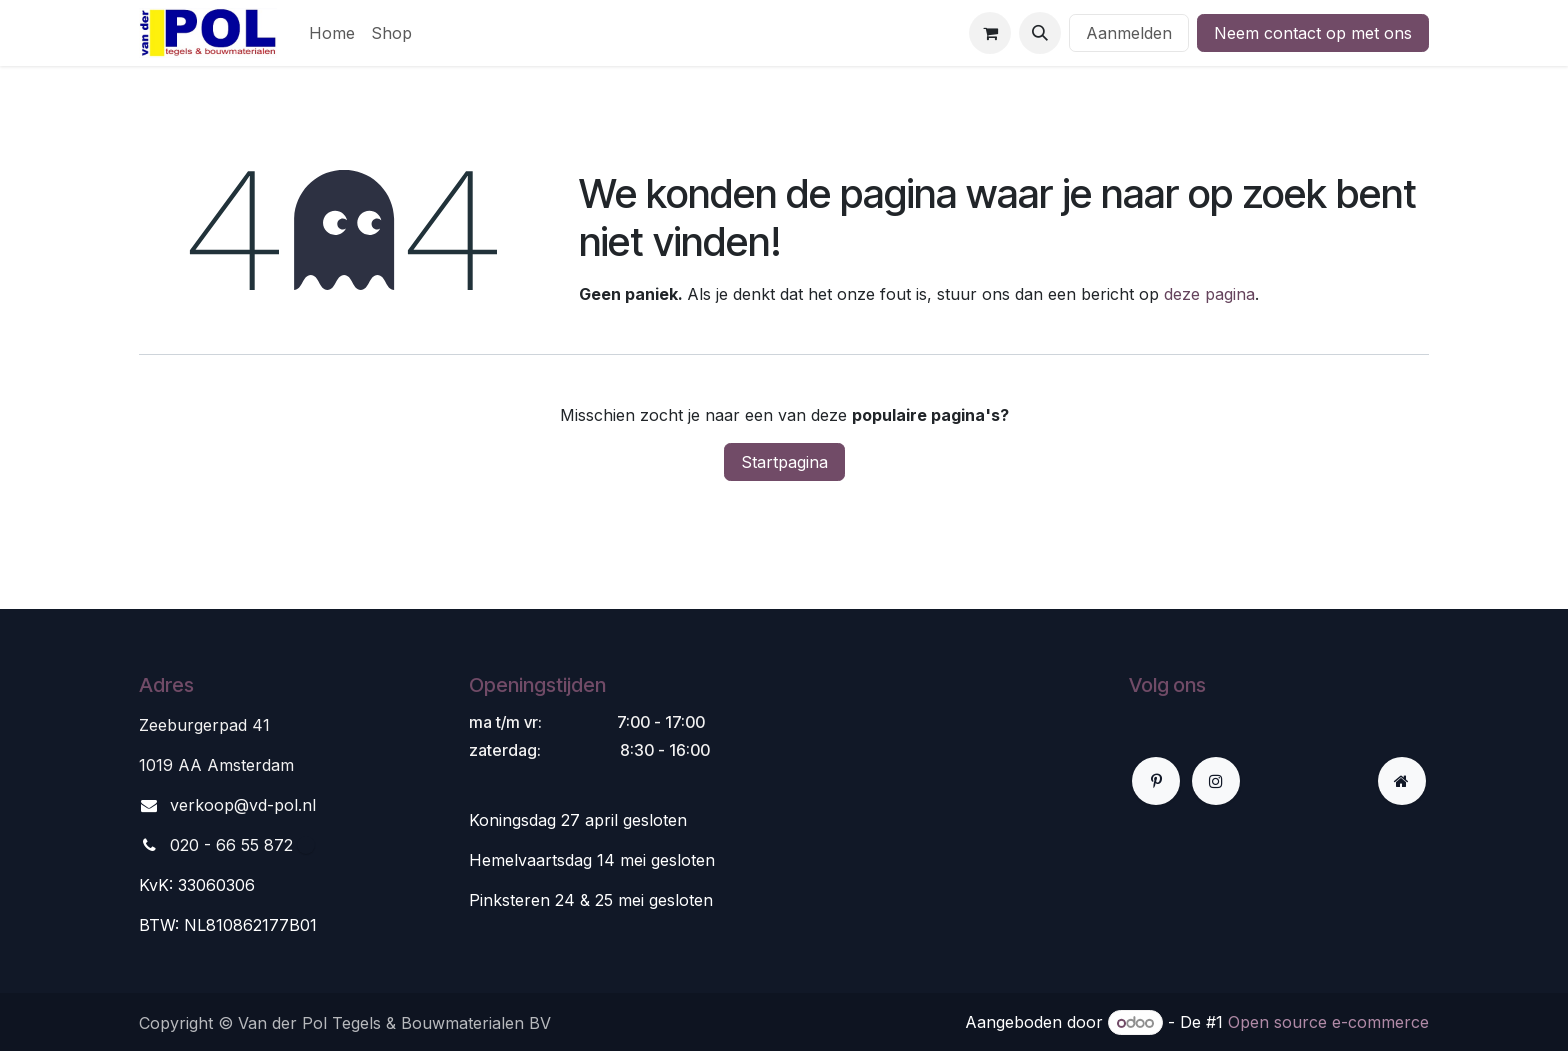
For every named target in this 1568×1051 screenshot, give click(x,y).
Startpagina (784, 462)
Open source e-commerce (1328, 1022)
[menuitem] (332, 33)
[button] (1040, 33)
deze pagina (1209, 294)
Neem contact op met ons (1313, 33)
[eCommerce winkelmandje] (990, 33)
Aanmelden (1129, 33)
